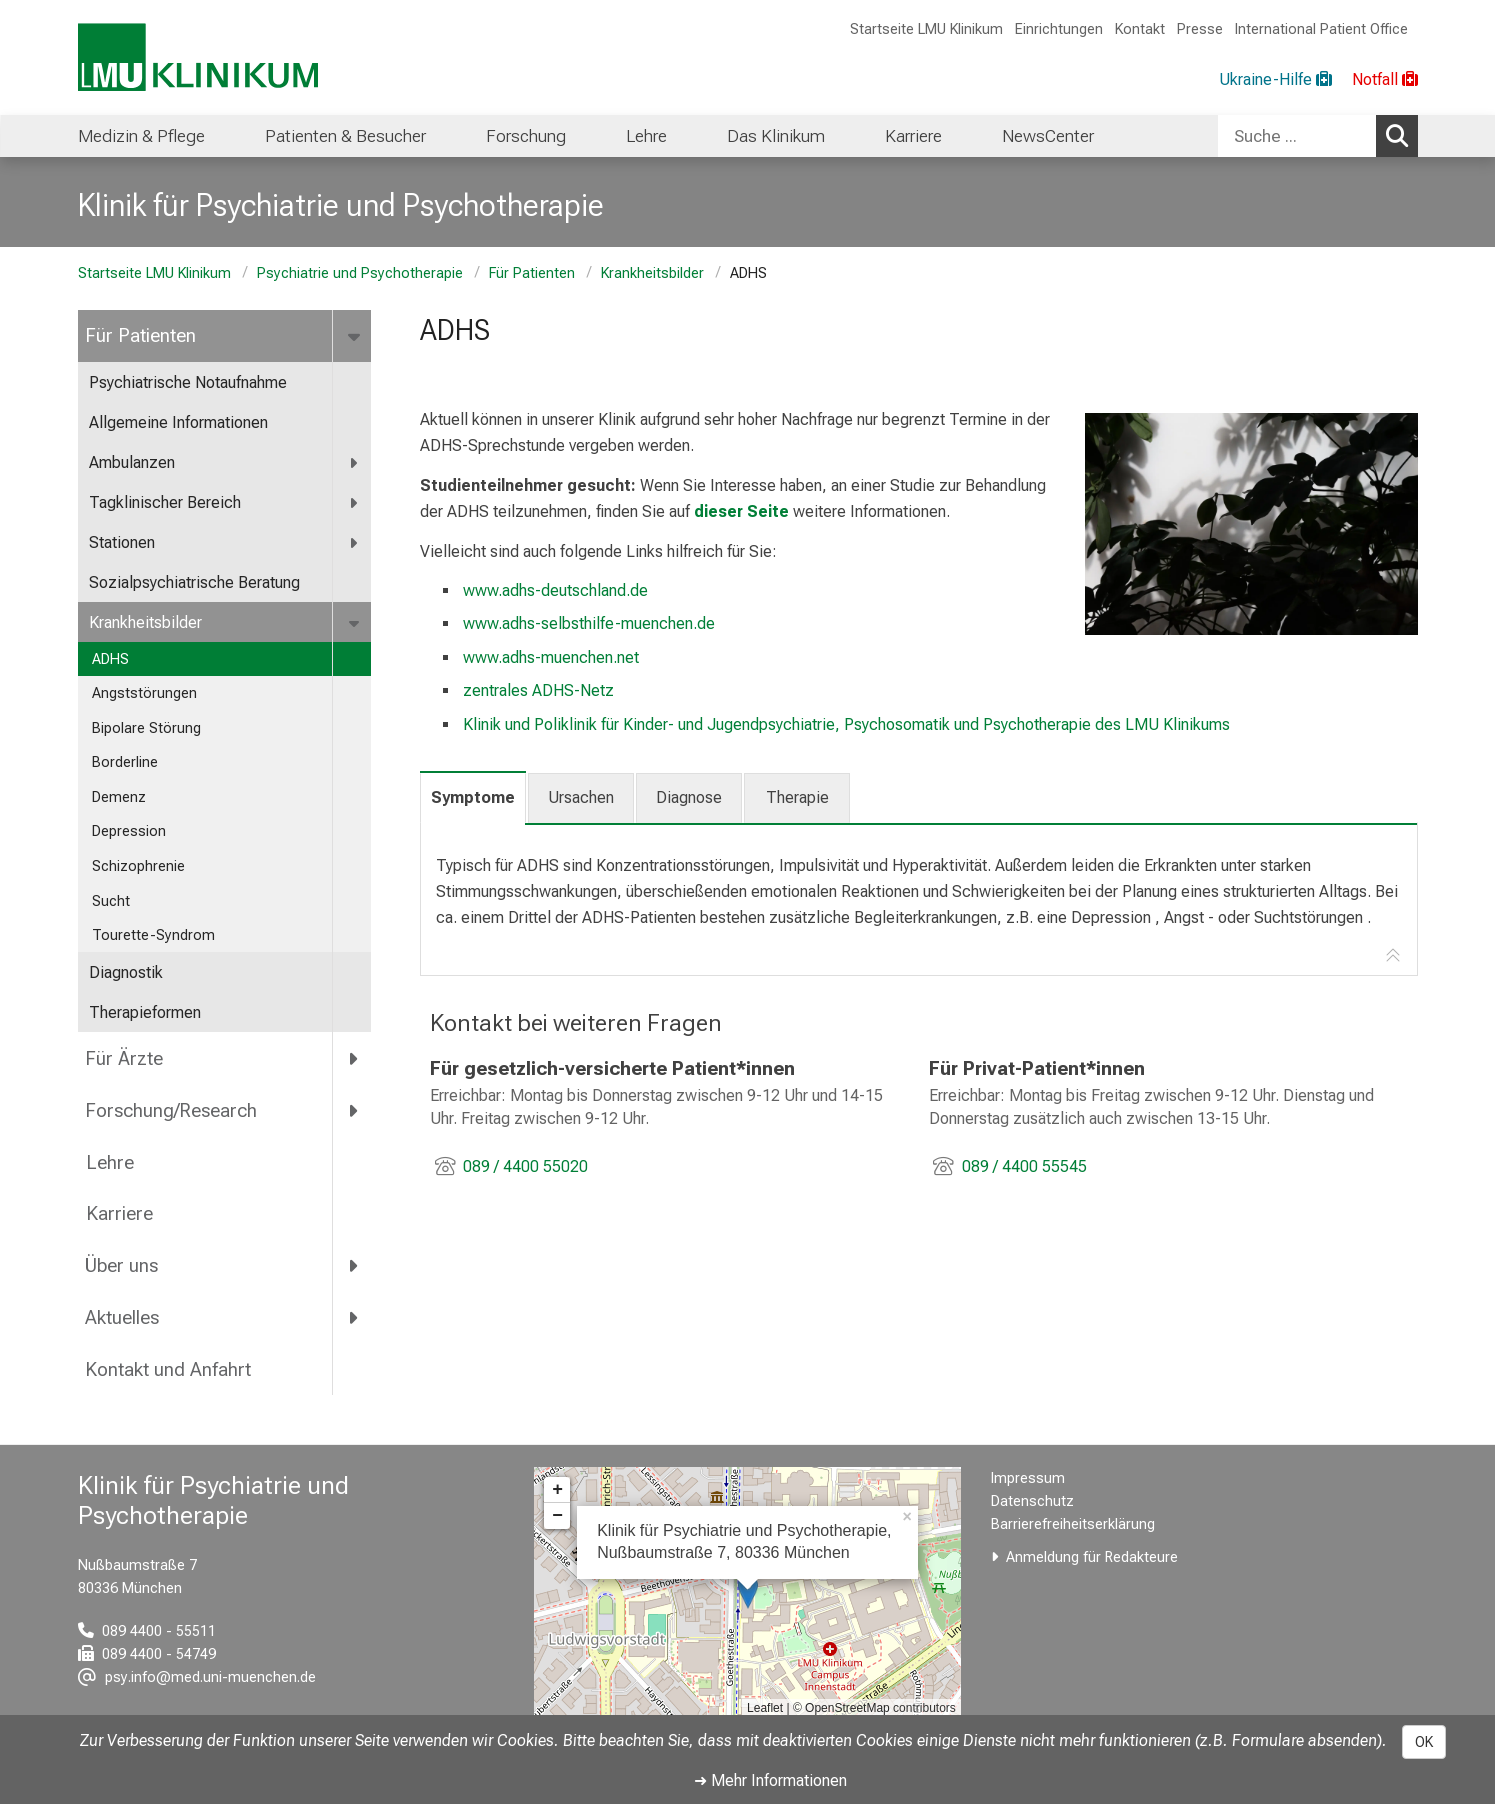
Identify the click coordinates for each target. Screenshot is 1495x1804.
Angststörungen (144, 693)
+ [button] (557, 1490)
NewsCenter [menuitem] (1048, 136)
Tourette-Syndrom (153, 935)
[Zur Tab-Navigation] (1393, 956)
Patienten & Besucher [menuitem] (345, 136)
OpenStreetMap (847, 1708)
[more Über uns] (355, 1266)
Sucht (111, 901)
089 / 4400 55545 (1024, 1166)
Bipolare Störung (146, 728)
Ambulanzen (132, 462)
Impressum (1028, 1478)
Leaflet (765, 1708)
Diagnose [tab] (689, 797)
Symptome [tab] (473, 797)
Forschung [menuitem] (526, 136)
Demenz (119, 797)
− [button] (557, 1516)
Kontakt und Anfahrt (168, 1369)
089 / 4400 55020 (525, 1166)
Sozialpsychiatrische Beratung (196, 582)
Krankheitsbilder (652, 273)
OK (1424, 1742)
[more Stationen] (355, 543)
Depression (129, 831)
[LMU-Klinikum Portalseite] (198, 57)
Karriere (119, 1213)
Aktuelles (122, 1317)
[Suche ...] (1297, 136)
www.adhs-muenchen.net (551, 657)
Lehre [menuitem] (646, 136)
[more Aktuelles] (355, 1318)
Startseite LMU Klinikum (926, 29)
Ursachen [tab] (581, 797)
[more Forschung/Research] (355, 1110)
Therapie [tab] (797, 797)
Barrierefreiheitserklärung (1073, 1524)
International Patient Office (1321, 29)
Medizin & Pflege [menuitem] (141, 136)
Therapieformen (145, 1012)
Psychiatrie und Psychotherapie (360, 273)
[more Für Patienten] (356, 336)
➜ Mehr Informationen (770, 1780)
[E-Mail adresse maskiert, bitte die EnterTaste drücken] (197, 1677)
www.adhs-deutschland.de (555, 590)
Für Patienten (532, 273)
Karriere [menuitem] (913, 136)
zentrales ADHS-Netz (538, 690)
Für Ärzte (124, 1058)
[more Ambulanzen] (355, 463)
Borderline (127, 762)
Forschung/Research (171, 1110)
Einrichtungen (1059, 29)
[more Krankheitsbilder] (356, 623)
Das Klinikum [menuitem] (776, 136)
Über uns (121, 1265)
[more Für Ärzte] (355, 1058)
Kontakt (1140, 29)
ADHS (110, 659)
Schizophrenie (138, 866)
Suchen (1402, 135)
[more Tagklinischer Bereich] (355, 503)
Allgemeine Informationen (178, 422)
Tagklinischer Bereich (165, 502)
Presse (1200, 29)
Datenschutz (1032, 1501)
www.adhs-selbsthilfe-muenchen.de (589, 623)
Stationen (122, 542)
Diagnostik (126, 972)
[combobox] (1318, 136)
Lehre (109, 1162)
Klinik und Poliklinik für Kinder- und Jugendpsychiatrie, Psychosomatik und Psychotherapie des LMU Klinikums (846, 724)
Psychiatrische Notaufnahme (188, 382)
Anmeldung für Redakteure (1092, 1557)
